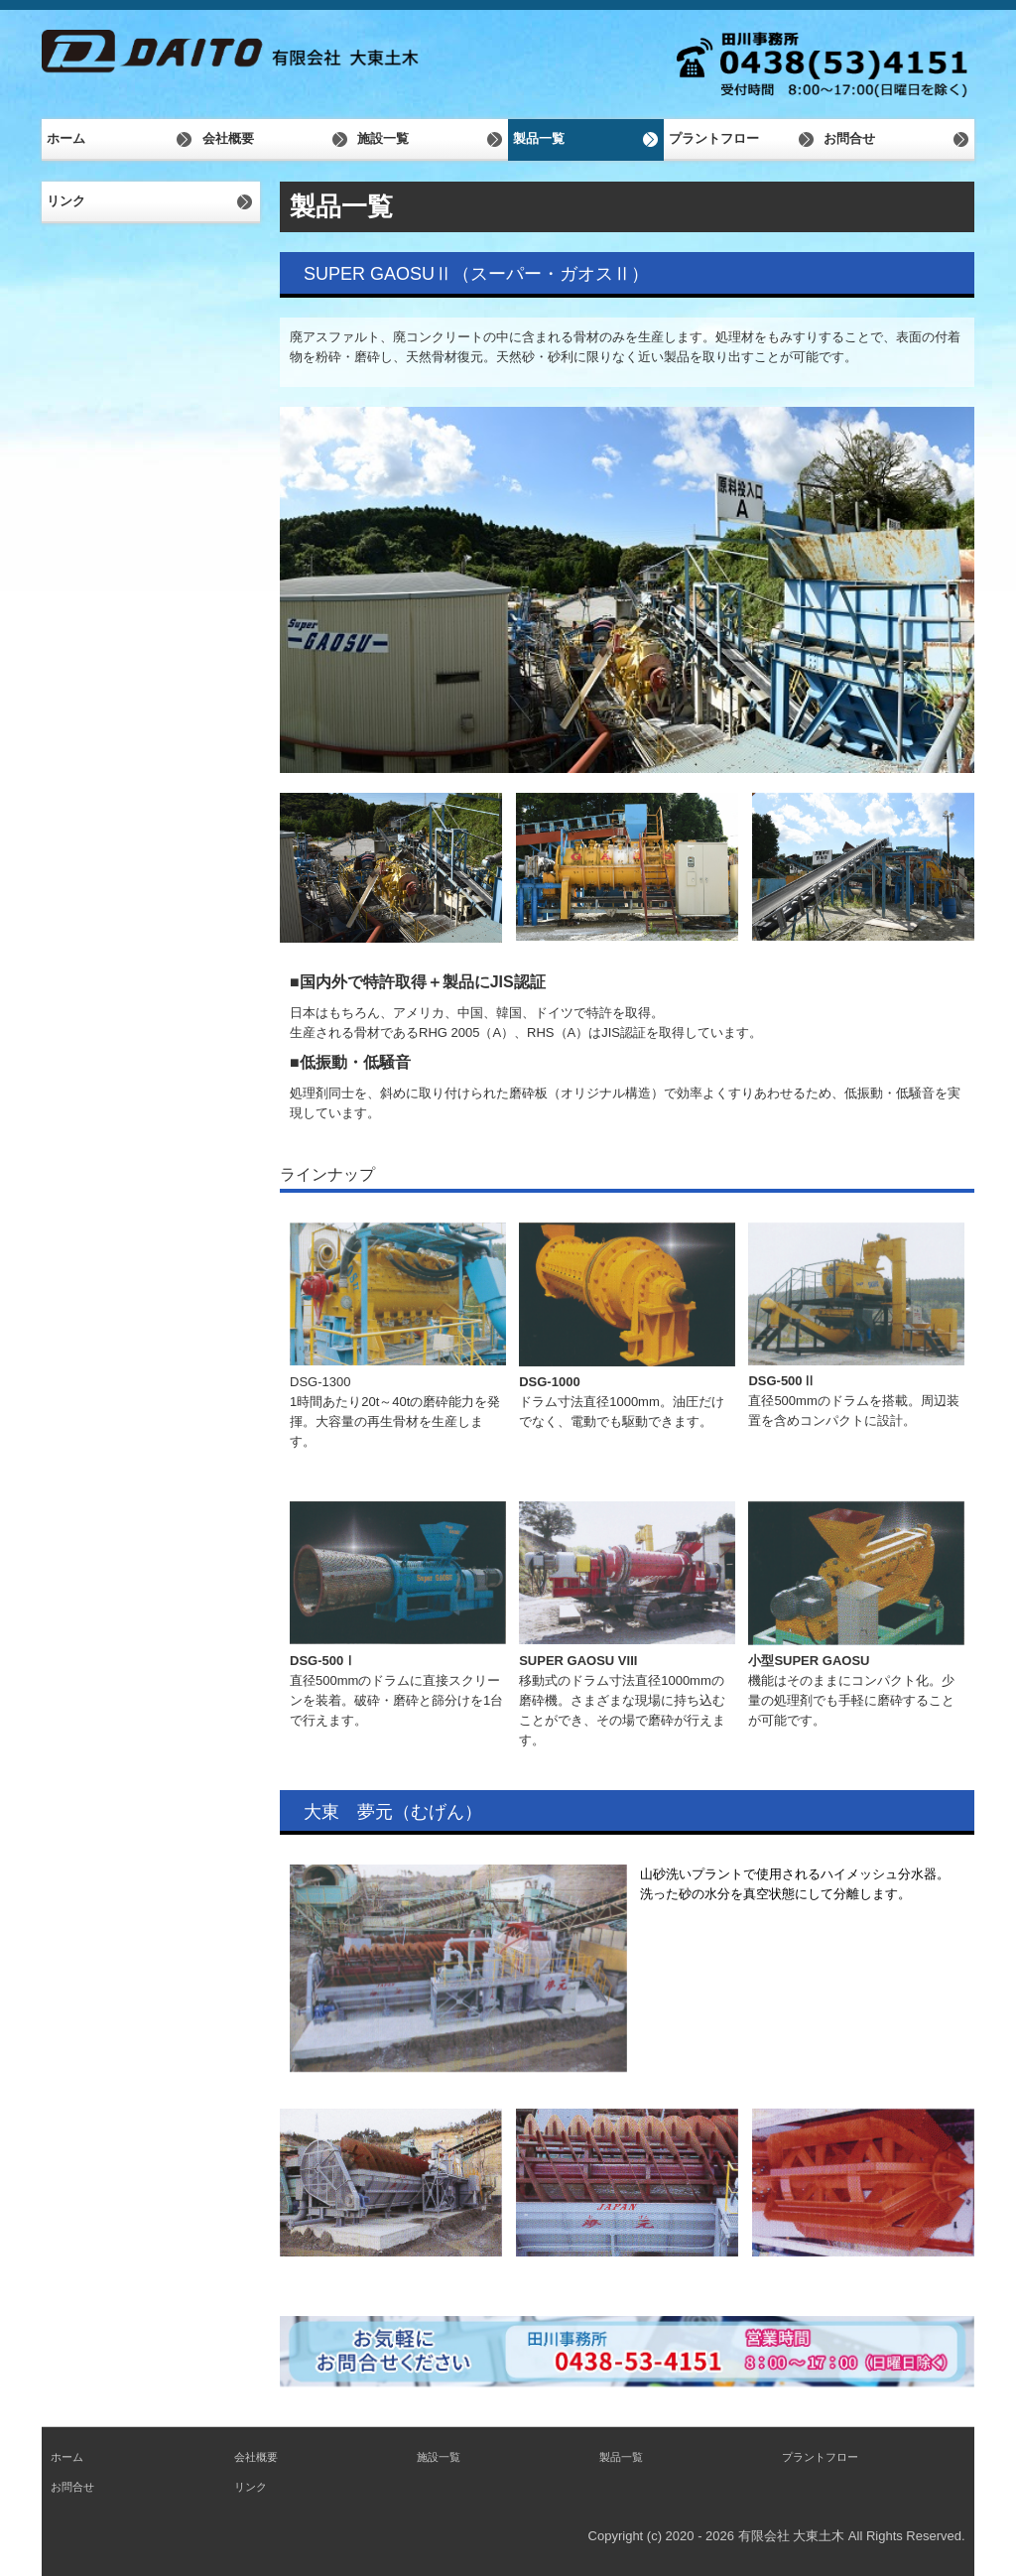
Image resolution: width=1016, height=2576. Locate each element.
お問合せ (849, 138)
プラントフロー (714, 138)
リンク (66, 200)
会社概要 (228, 138)
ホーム (66, 138)
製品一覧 (539, 138)
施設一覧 (383, 138)
